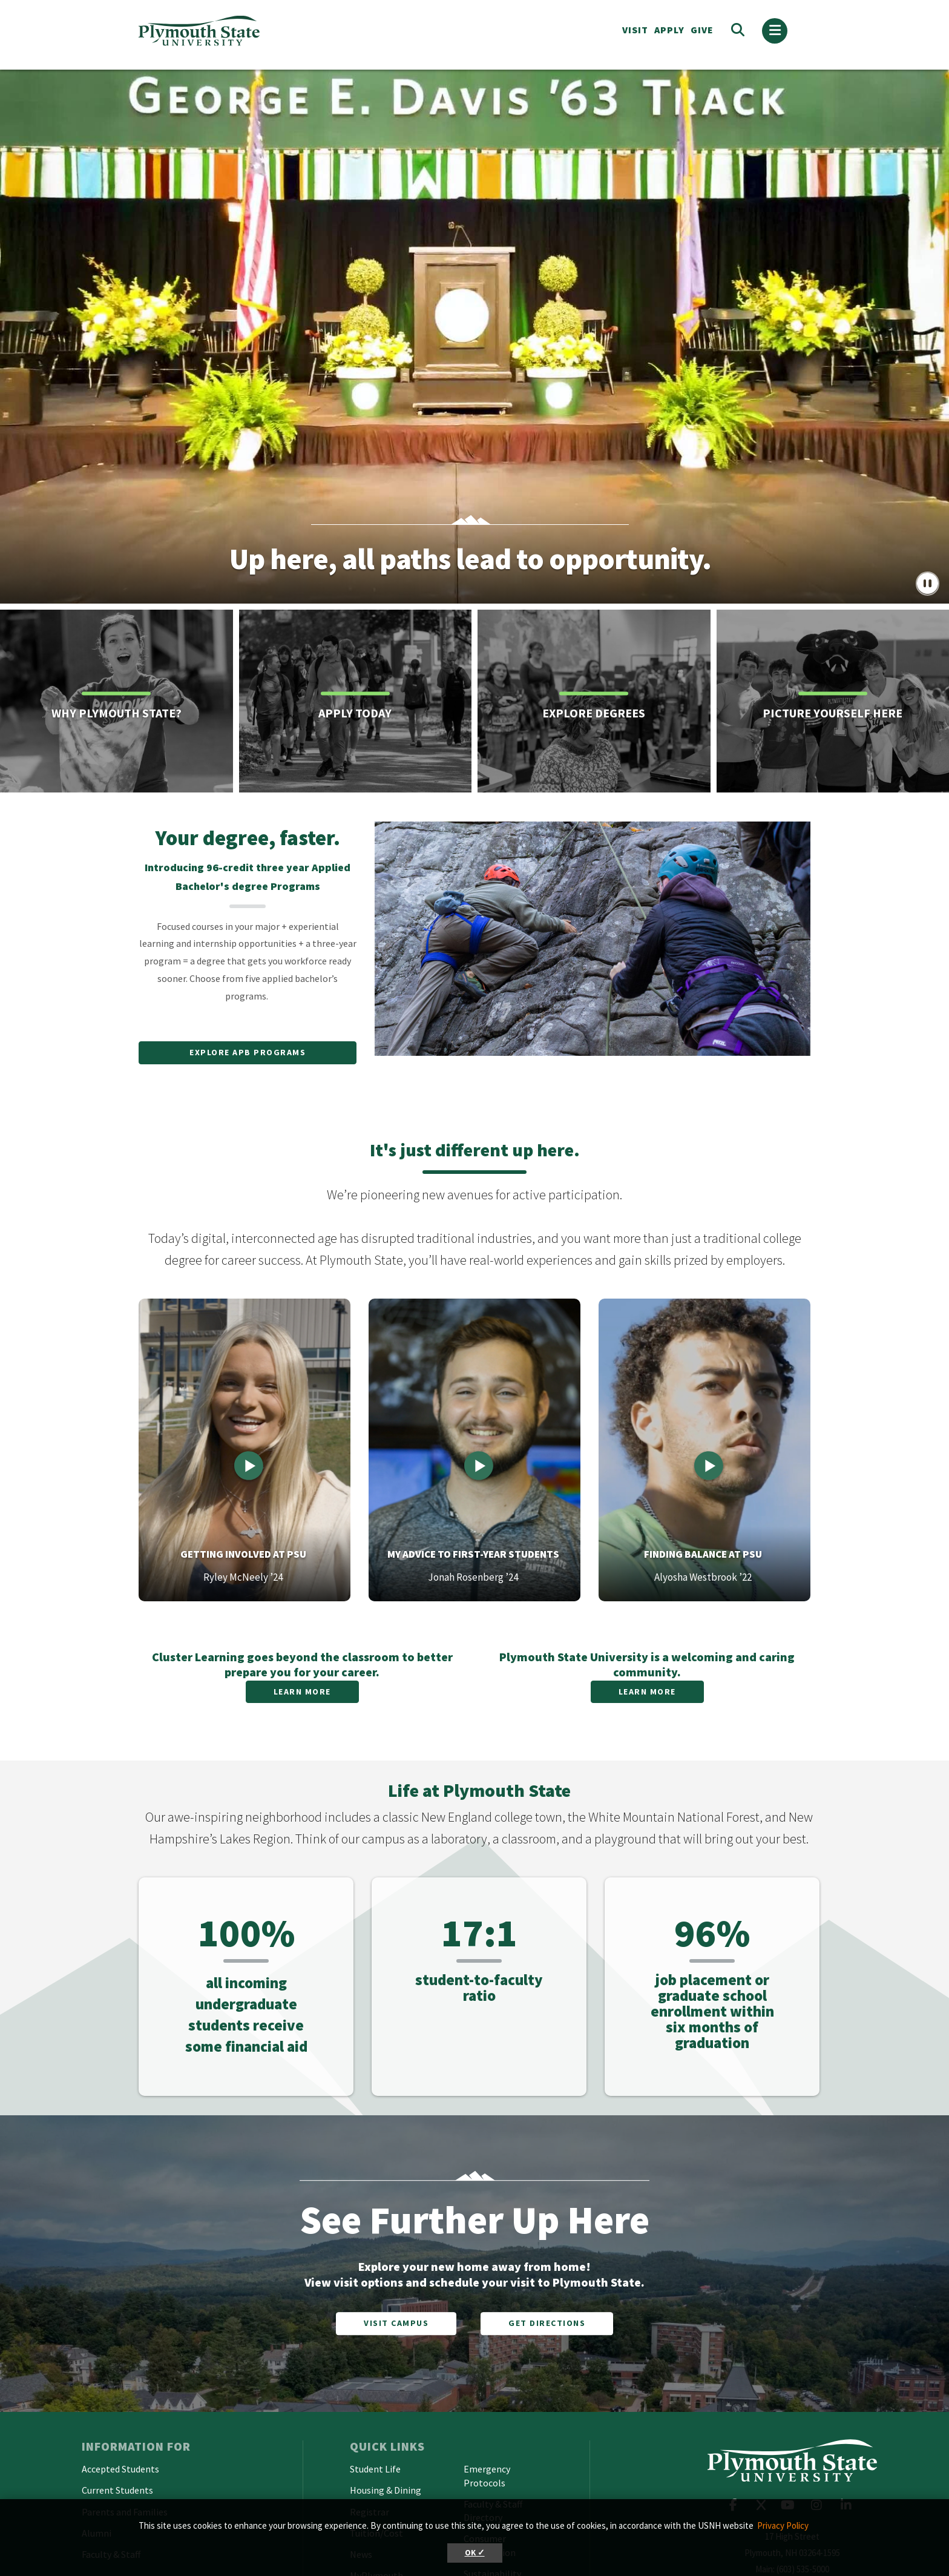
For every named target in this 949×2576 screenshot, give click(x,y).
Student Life (375, 2469)
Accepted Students (120, 2469)
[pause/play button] (927, 584)
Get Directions (546, 2322)
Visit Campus (396, 2322)
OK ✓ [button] (475, 2553)
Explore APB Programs (247, 1052)
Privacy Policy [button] (783, 2525)
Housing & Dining (385, 2490)
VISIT (635, 30)
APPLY (669, 30)
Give (702, 30)
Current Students (117, 2490)
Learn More (302, 1691)
